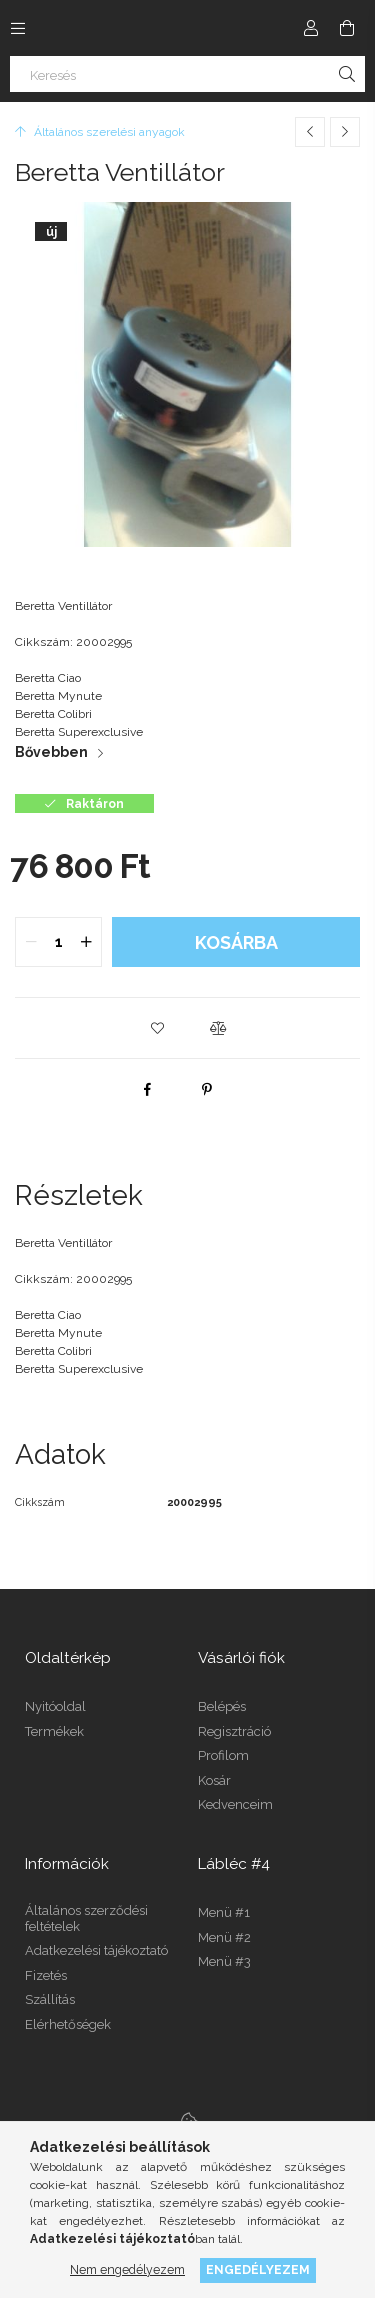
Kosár (214, 1780)
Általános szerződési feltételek (86, 1918)
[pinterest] (207, 1089)
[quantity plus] (86, 942)
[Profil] (311, 28)
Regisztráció (234, 1731)
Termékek (54, 1731)
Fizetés (46, 1975)
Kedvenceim (235, 1804)
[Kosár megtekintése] (347, 28)
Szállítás (50, 1999)
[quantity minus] (31, 942)
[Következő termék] (345, 132)
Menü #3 (224, 1961)
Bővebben (51, 752)
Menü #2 (224, 1937)
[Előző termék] (310, 132)
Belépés (222, 1706)
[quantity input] (58, 942)
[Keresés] (187, 74)
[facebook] (147, 1089)
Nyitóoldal (55, 1706)
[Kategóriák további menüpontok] (18, 28)
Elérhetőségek (68, 2024)
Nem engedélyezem (127, 2269)
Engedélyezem (258, 2269)
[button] (158, 1028)
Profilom (223, 1755)
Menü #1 (224, 1912)
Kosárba (236, 942)
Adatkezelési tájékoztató (96, 1950)
